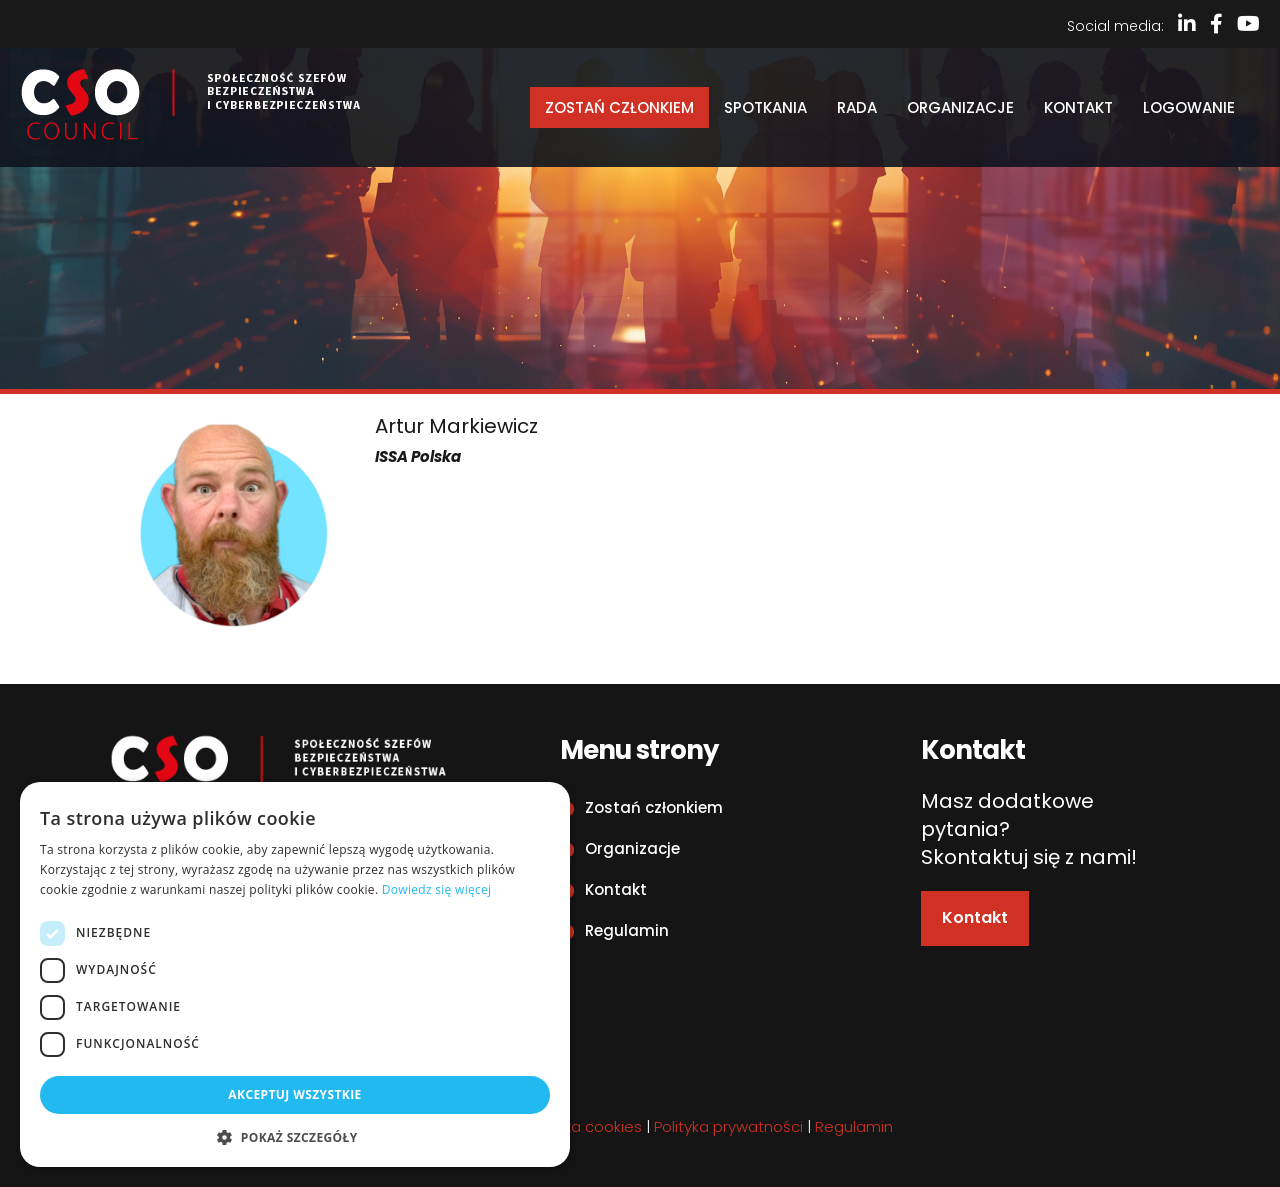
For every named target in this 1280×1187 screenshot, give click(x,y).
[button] (295, 1137)
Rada (857, 107)
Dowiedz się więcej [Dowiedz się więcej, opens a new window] (437, 889)
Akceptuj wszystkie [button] (294, 1094)
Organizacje (960, 107)
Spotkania (765, 107)
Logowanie (1189, 107)
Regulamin (627, 930)
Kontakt (1078, 107)
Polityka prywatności (728, 1126)
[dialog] (295, 974)
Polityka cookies (584, 1126)
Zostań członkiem (619, 107)
